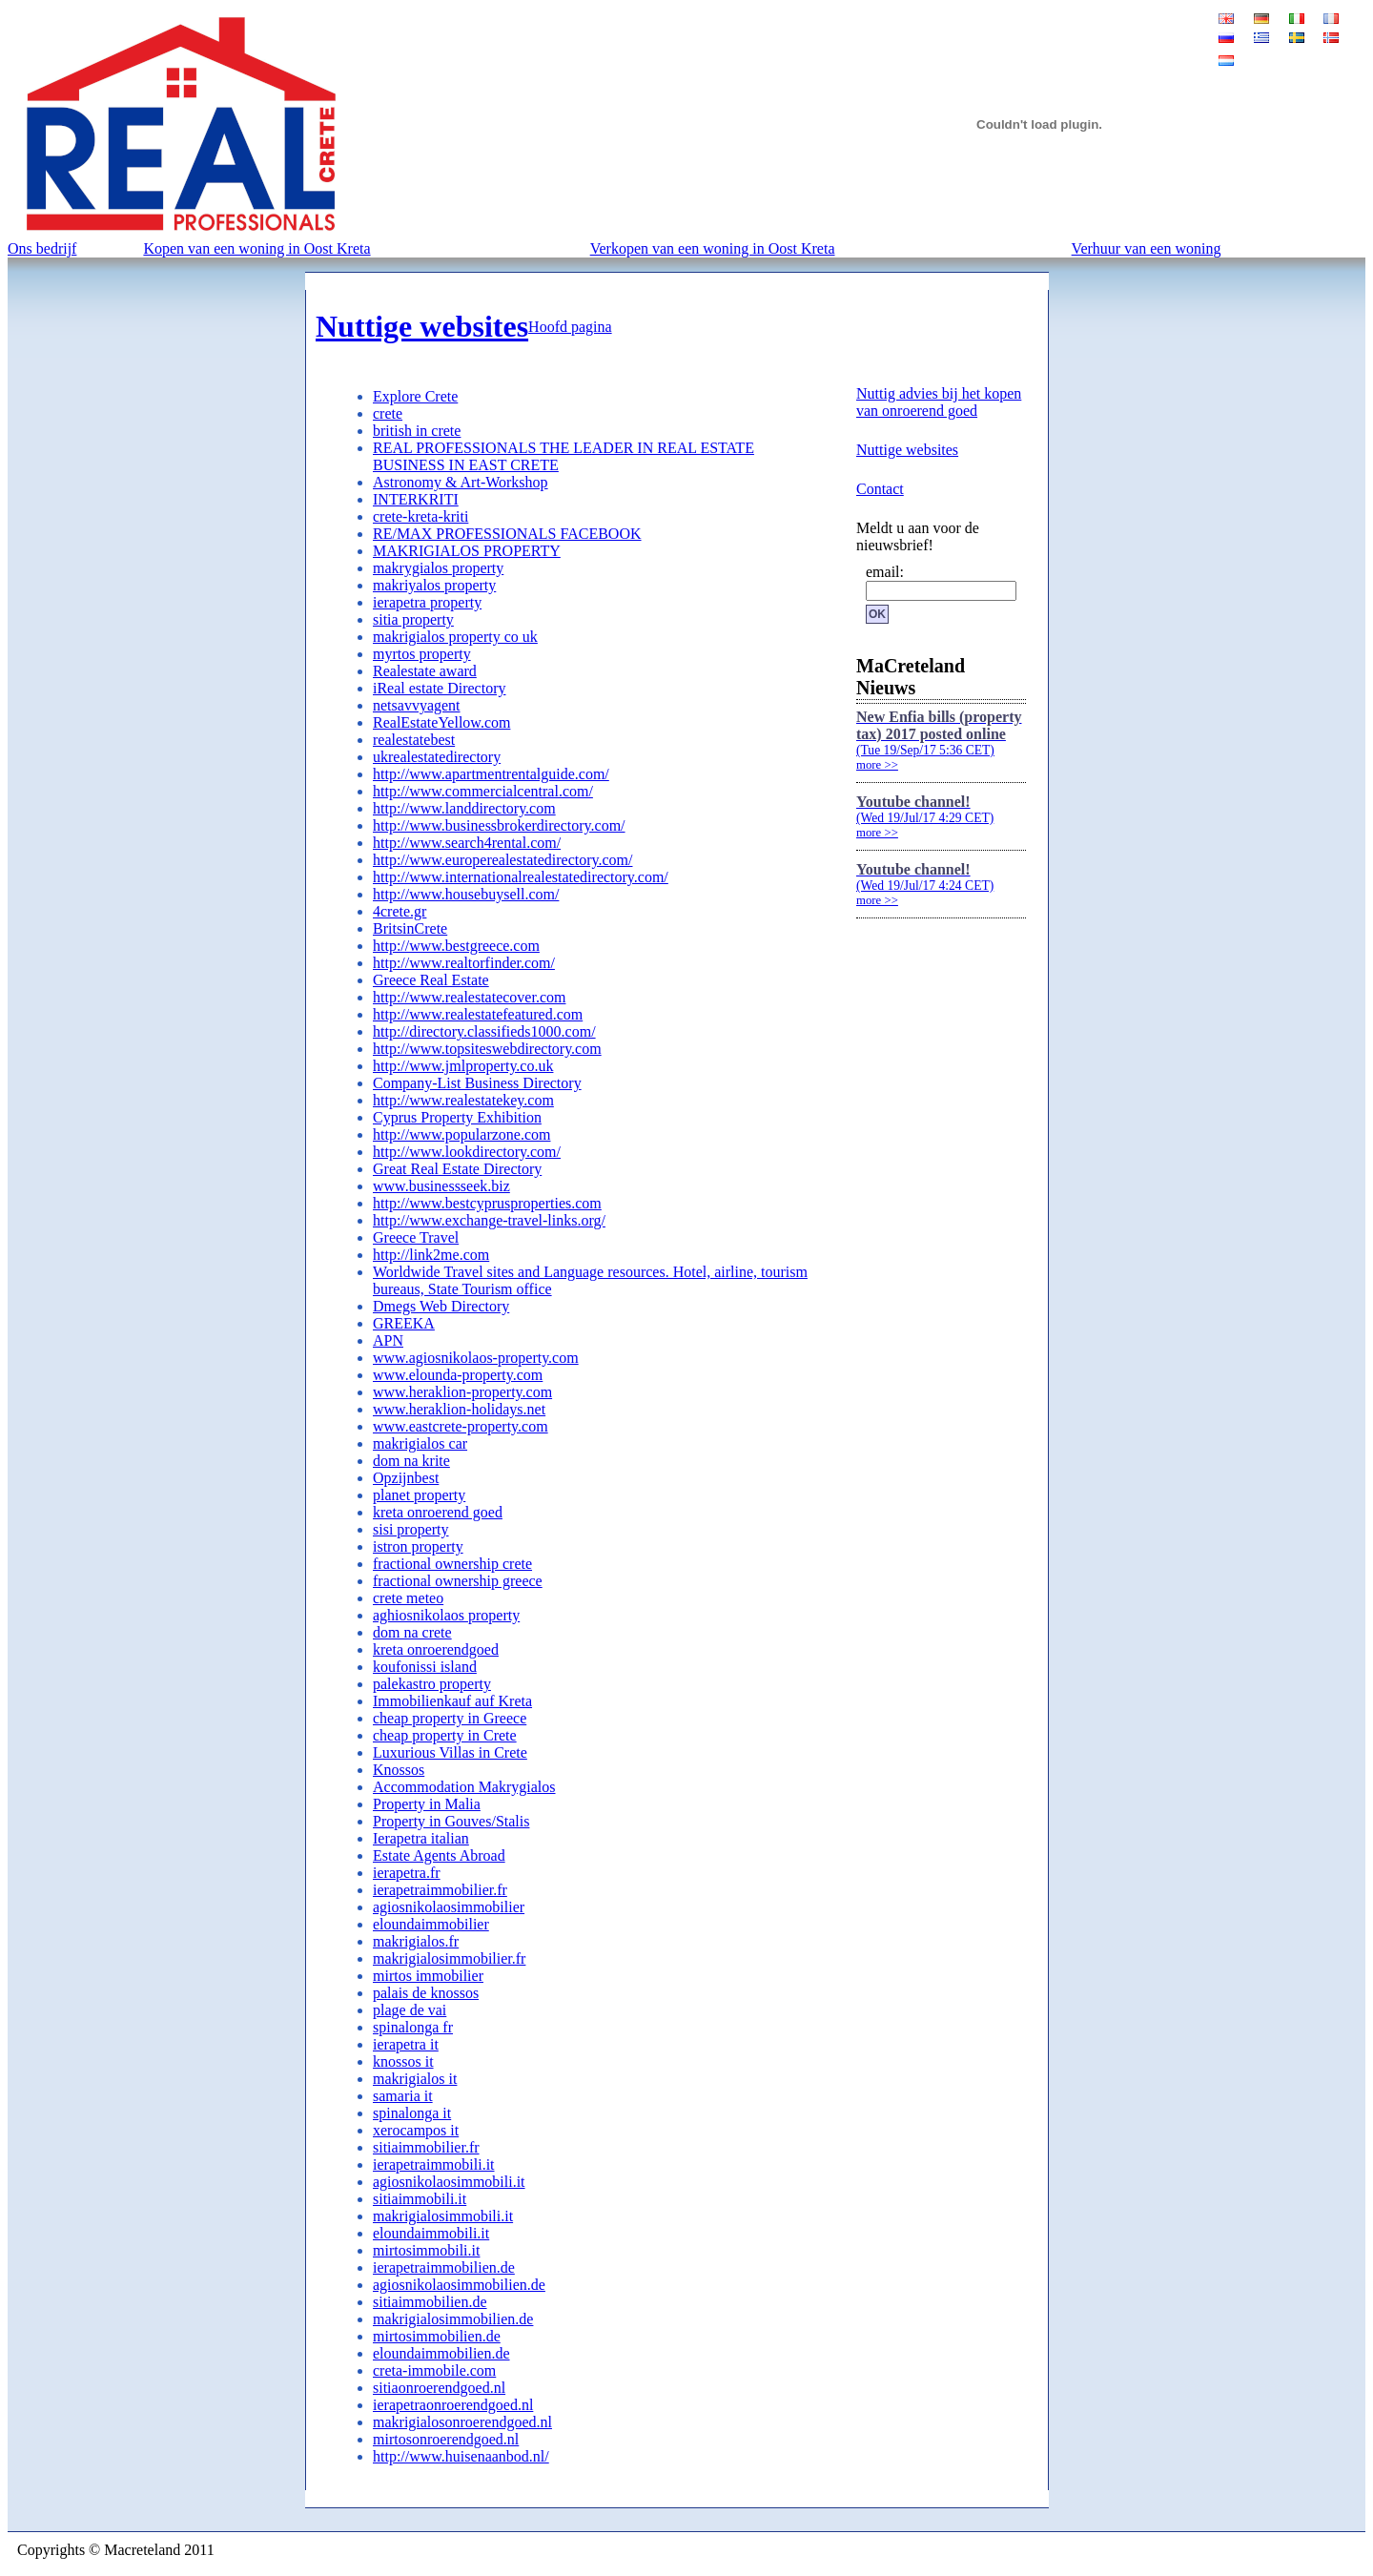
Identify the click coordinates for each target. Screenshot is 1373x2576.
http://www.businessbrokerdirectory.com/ (499, 825)
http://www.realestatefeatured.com (478, 1014)
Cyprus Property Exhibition (457, 1117)
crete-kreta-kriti (420, 516)
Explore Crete (415, 396)
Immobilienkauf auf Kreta (452, 1701)
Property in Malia (427, 1804)
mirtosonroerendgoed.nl (446, 2439)
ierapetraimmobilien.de (444, 2267)
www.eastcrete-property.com (460, 1426)
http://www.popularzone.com (461, 1134)
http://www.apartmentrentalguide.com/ (491, 774)
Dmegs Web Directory (441, 1306)
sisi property (411, 1529)
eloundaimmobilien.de (441, 2353)
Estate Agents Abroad (439, 1855)
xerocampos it (416, 2130)
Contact (880, 489)
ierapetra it (406, 2044)
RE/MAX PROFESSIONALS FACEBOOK (507, 534)
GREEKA (404, 1323)
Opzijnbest (406, 1478)
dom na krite (411, 1461)
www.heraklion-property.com (462, 1392)
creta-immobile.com (434, 2370)
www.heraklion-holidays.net (459, 1409)
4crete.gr (399, 911)
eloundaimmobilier (431, 1924)
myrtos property (422, 654)
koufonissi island (425, 1667)
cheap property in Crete (445, 1735)
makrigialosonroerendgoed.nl (462, 2422)
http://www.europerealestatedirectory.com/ (502, 860)
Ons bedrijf (42, 248)
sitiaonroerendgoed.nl (439, 2388)
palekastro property (432, 1684)
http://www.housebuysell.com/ (466, 894)
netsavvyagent (417, 705)
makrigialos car (420, 1443)
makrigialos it (415, 2079)
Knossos (398, 1770)
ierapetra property (427, 602)
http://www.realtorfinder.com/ (464, 963)
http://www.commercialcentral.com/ (483, 791)
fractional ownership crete (452, 1564)
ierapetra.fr (407, 1873)
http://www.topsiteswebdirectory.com (487, 1049)
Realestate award (425, 671)
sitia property (413, 619)
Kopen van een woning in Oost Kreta (256, 248)
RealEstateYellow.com (441, 722)
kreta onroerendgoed (436, 1649)
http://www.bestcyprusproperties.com (487, 1203)
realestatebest (414, 740)
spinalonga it (412, 2113)
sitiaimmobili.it (419, 2199)
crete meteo (408, 1598)
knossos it (403, 2061)
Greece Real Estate (431, 980)
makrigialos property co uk (455, 637)
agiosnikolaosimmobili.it (449, 2182)
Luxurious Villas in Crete (450, 1752)
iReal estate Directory (439, 688)
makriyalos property (434, 585)
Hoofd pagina (570, 327)
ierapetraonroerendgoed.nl (453, 2405)
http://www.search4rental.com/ (467, 843)
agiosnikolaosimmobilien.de (459, 2285)
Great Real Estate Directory (457, 1169)
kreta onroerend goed (437, 1512)
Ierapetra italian (421, 1838)
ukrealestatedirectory (437, 757)
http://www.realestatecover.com (469, 997)
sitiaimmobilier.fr (426, 2147)
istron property (418, 1546)
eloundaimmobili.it (431, 2233)
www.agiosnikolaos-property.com (476, 1358)
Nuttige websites (422, 326)
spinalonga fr (413, 2027)
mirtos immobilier (428, 1976)
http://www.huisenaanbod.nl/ (461, 2456)
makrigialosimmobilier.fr (449, 1958)
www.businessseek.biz (441, 1186)
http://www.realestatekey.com (463, 1100)
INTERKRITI (416, 499)
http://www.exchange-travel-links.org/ (489, 1220)
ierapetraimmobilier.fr (440, 1890)
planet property (419, 1495)
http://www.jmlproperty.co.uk (463, 1066)
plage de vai (409, 2010)
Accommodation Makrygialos (464, 1787)
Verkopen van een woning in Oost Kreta (712, 248)
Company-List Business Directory (477, 1083)
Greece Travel (416, 1237)
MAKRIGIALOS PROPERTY (467, 551)
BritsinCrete (410, 928)
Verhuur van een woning (1146, 248)
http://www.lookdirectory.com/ (467, 1152)
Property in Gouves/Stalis (451, 1821)
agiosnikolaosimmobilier (448, 1907)
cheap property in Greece (449, 1718)
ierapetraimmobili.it (434, 2164)
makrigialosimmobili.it (443, 2216)
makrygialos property (438, 568)
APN (388, 1340)
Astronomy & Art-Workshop (460, 482)
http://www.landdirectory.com (464, 808)
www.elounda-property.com (458, 1375)
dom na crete (412, 1632)
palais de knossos (426, 1993)
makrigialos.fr (416, 1941)
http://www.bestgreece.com (456, 946)
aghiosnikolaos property (446, 1615)
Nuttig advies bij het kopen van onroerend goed (938, 402)
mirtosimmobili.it (426, 2250)
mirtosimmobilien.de (437, 2336)
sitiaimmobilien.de (430, 2302)
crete (387, 413)
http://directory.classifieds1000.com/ (484, 1031)
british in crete (417, 430)
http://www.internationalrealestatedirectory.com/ (520, 877)
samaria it (403, 2096)
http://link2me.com (431, 1255)
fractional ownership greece (458, 1581)
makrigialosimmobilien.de (453, 2319)
